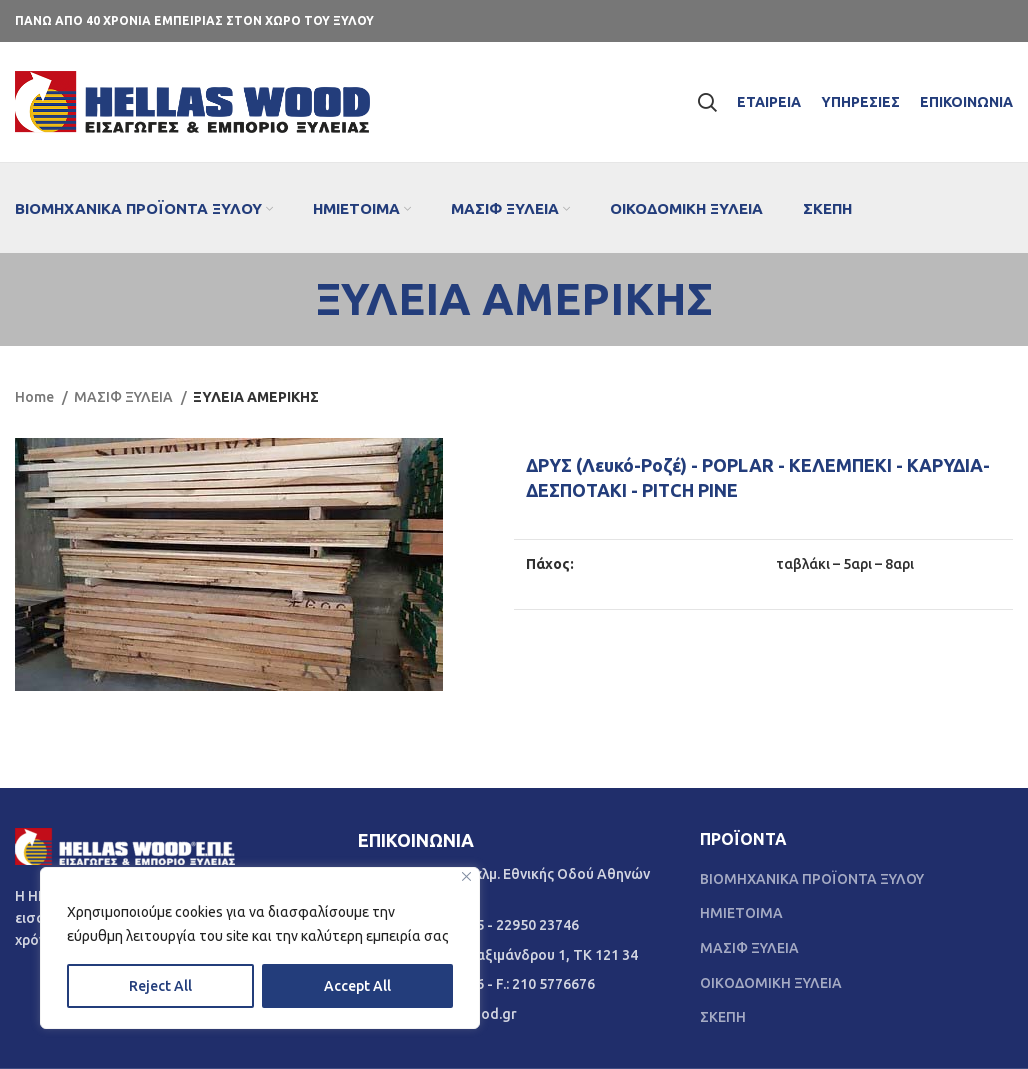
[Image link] (125, 845)
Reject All (160, 986)
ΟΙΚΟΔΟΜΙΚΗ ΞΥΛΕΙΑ (771, 983)
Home (36, 397)
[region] (260, 948)
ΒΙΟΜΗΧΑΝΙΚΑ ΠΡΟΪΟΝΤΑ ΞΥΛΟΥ (812, 879)
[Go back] (291, 299)
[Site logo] (192, 101)
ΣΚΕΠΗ (723, 1017)
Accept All (357, 986)
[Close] (466, 876)
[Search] (707, 102)
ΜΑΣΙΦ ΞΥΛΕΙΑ (125, 397)
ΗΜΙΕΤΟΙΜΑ (741, 913)
